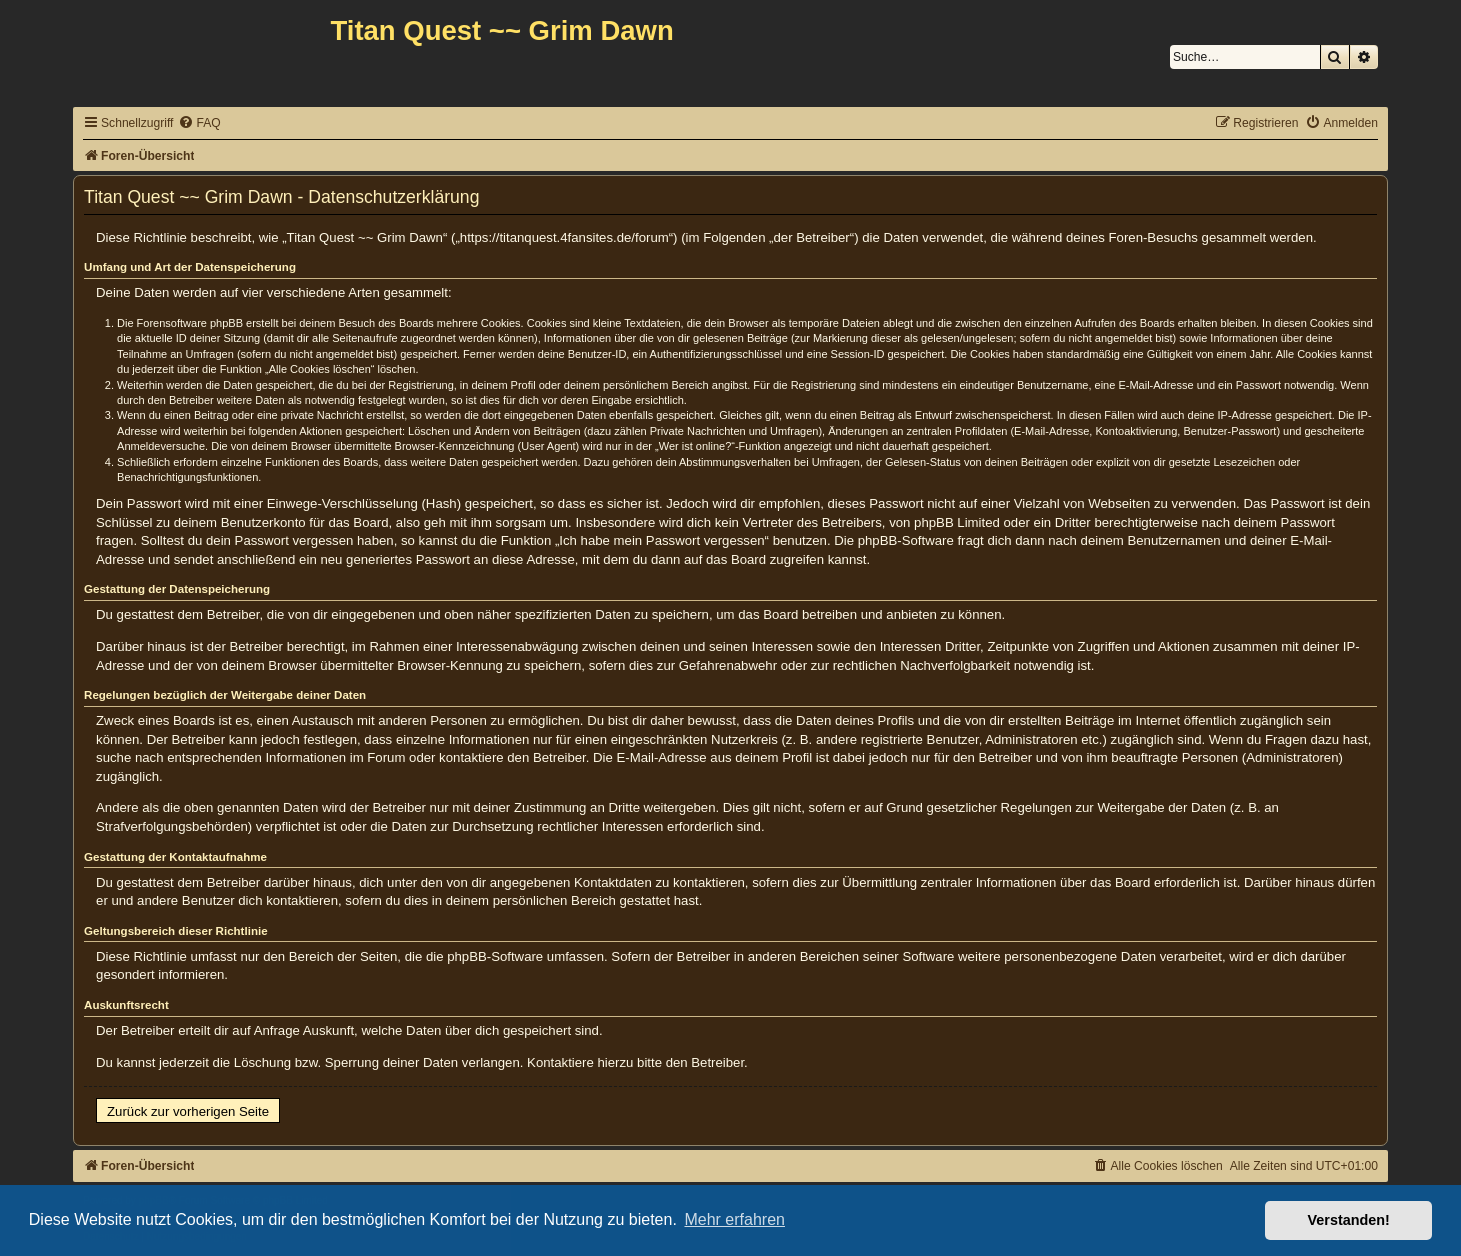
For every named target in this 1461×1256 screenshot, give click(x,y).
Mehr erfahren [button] (734, 1219)
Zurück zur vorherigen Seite (188, 1111)
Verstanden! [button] (1349, 1220)
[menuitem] (199, 123)
